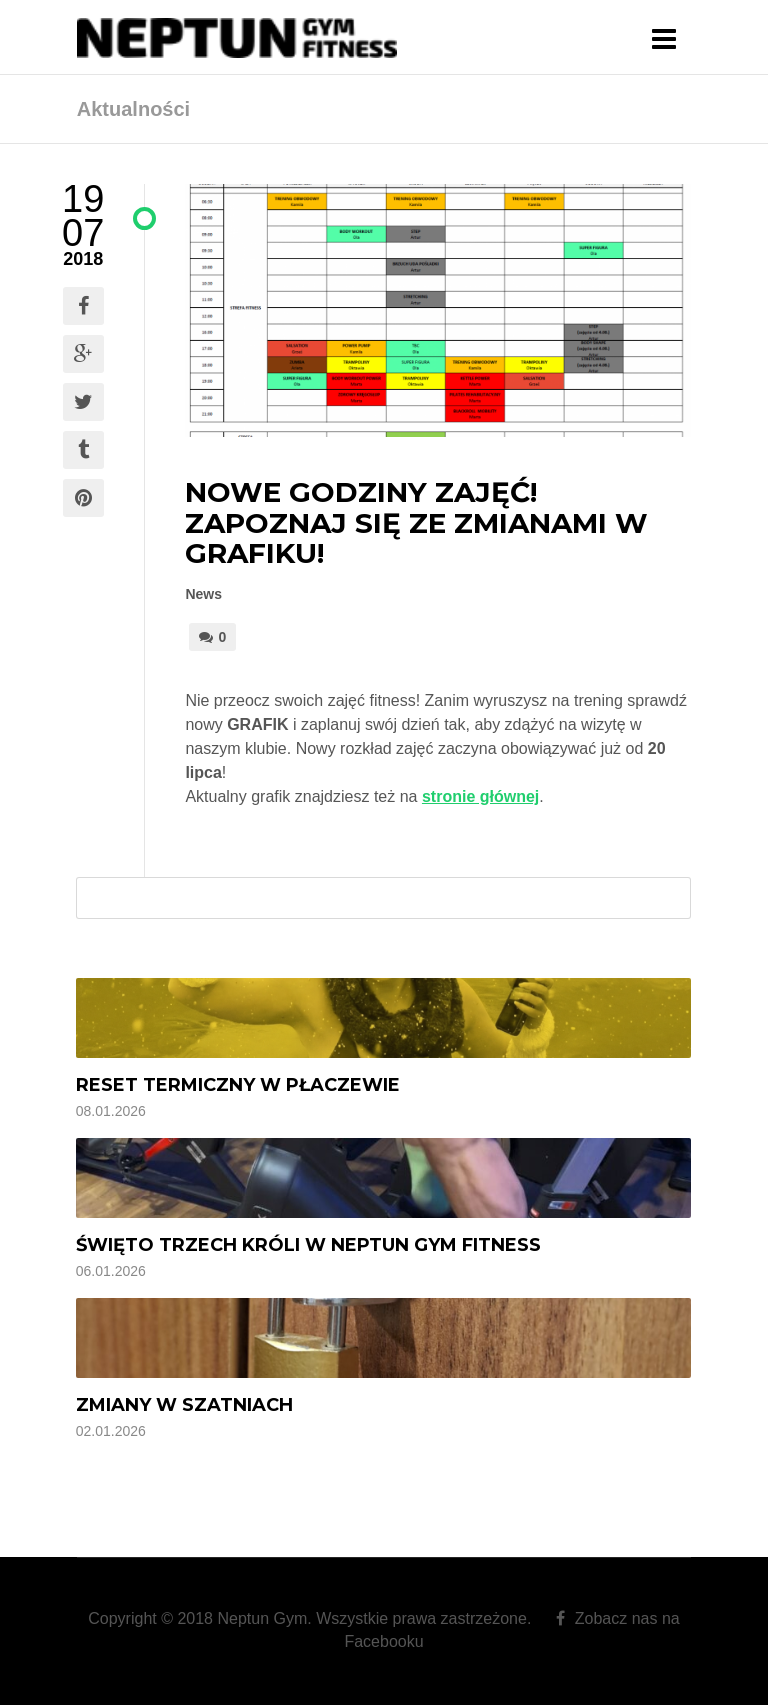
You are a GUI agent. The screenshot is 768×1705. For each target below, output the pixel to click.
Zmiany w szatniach (184, 1405)
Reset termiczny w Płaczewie (238, 1085)
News (203, 594)
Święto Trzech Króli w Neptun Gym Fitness (308, 1245)
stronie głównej (480, 796)
